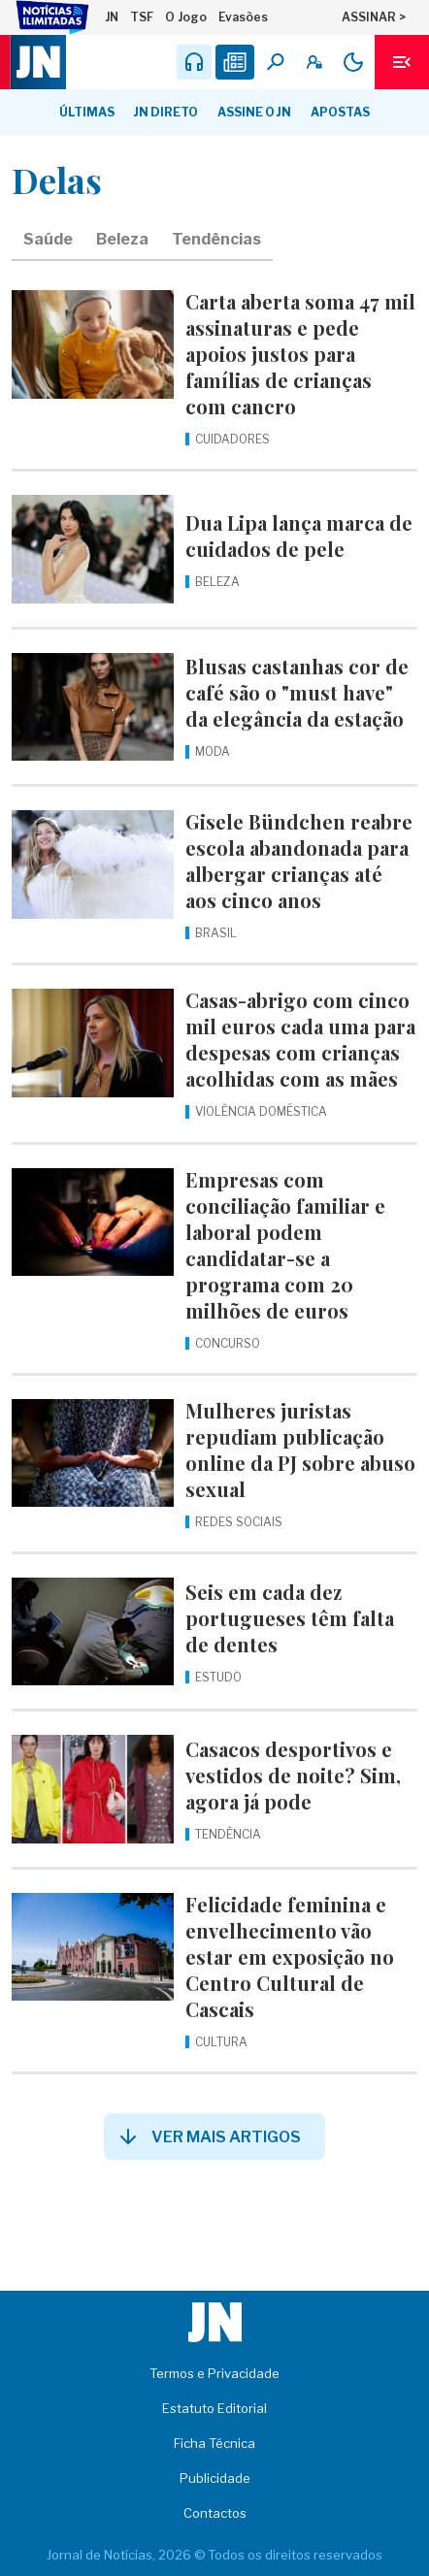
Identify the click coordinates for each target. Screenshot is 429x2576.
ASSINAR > (374, 17)
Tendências (216, 239)
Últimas (87, 112)
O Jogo (186, 17)
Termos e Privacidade (214, 2373)
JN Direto (166, 112)
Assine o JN (254, 112)
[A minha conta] (314, 62)
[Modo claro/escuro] (353, 62)
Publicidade (215, 2478)
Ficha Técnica (214, 2443)
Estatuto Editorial (214, 2408)
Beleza (122, 239)
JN (111, 17)
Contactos (215, 2513)
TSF (141, 17)
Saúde (48, 239)
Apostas (340, 112)
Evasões (243, 17)
